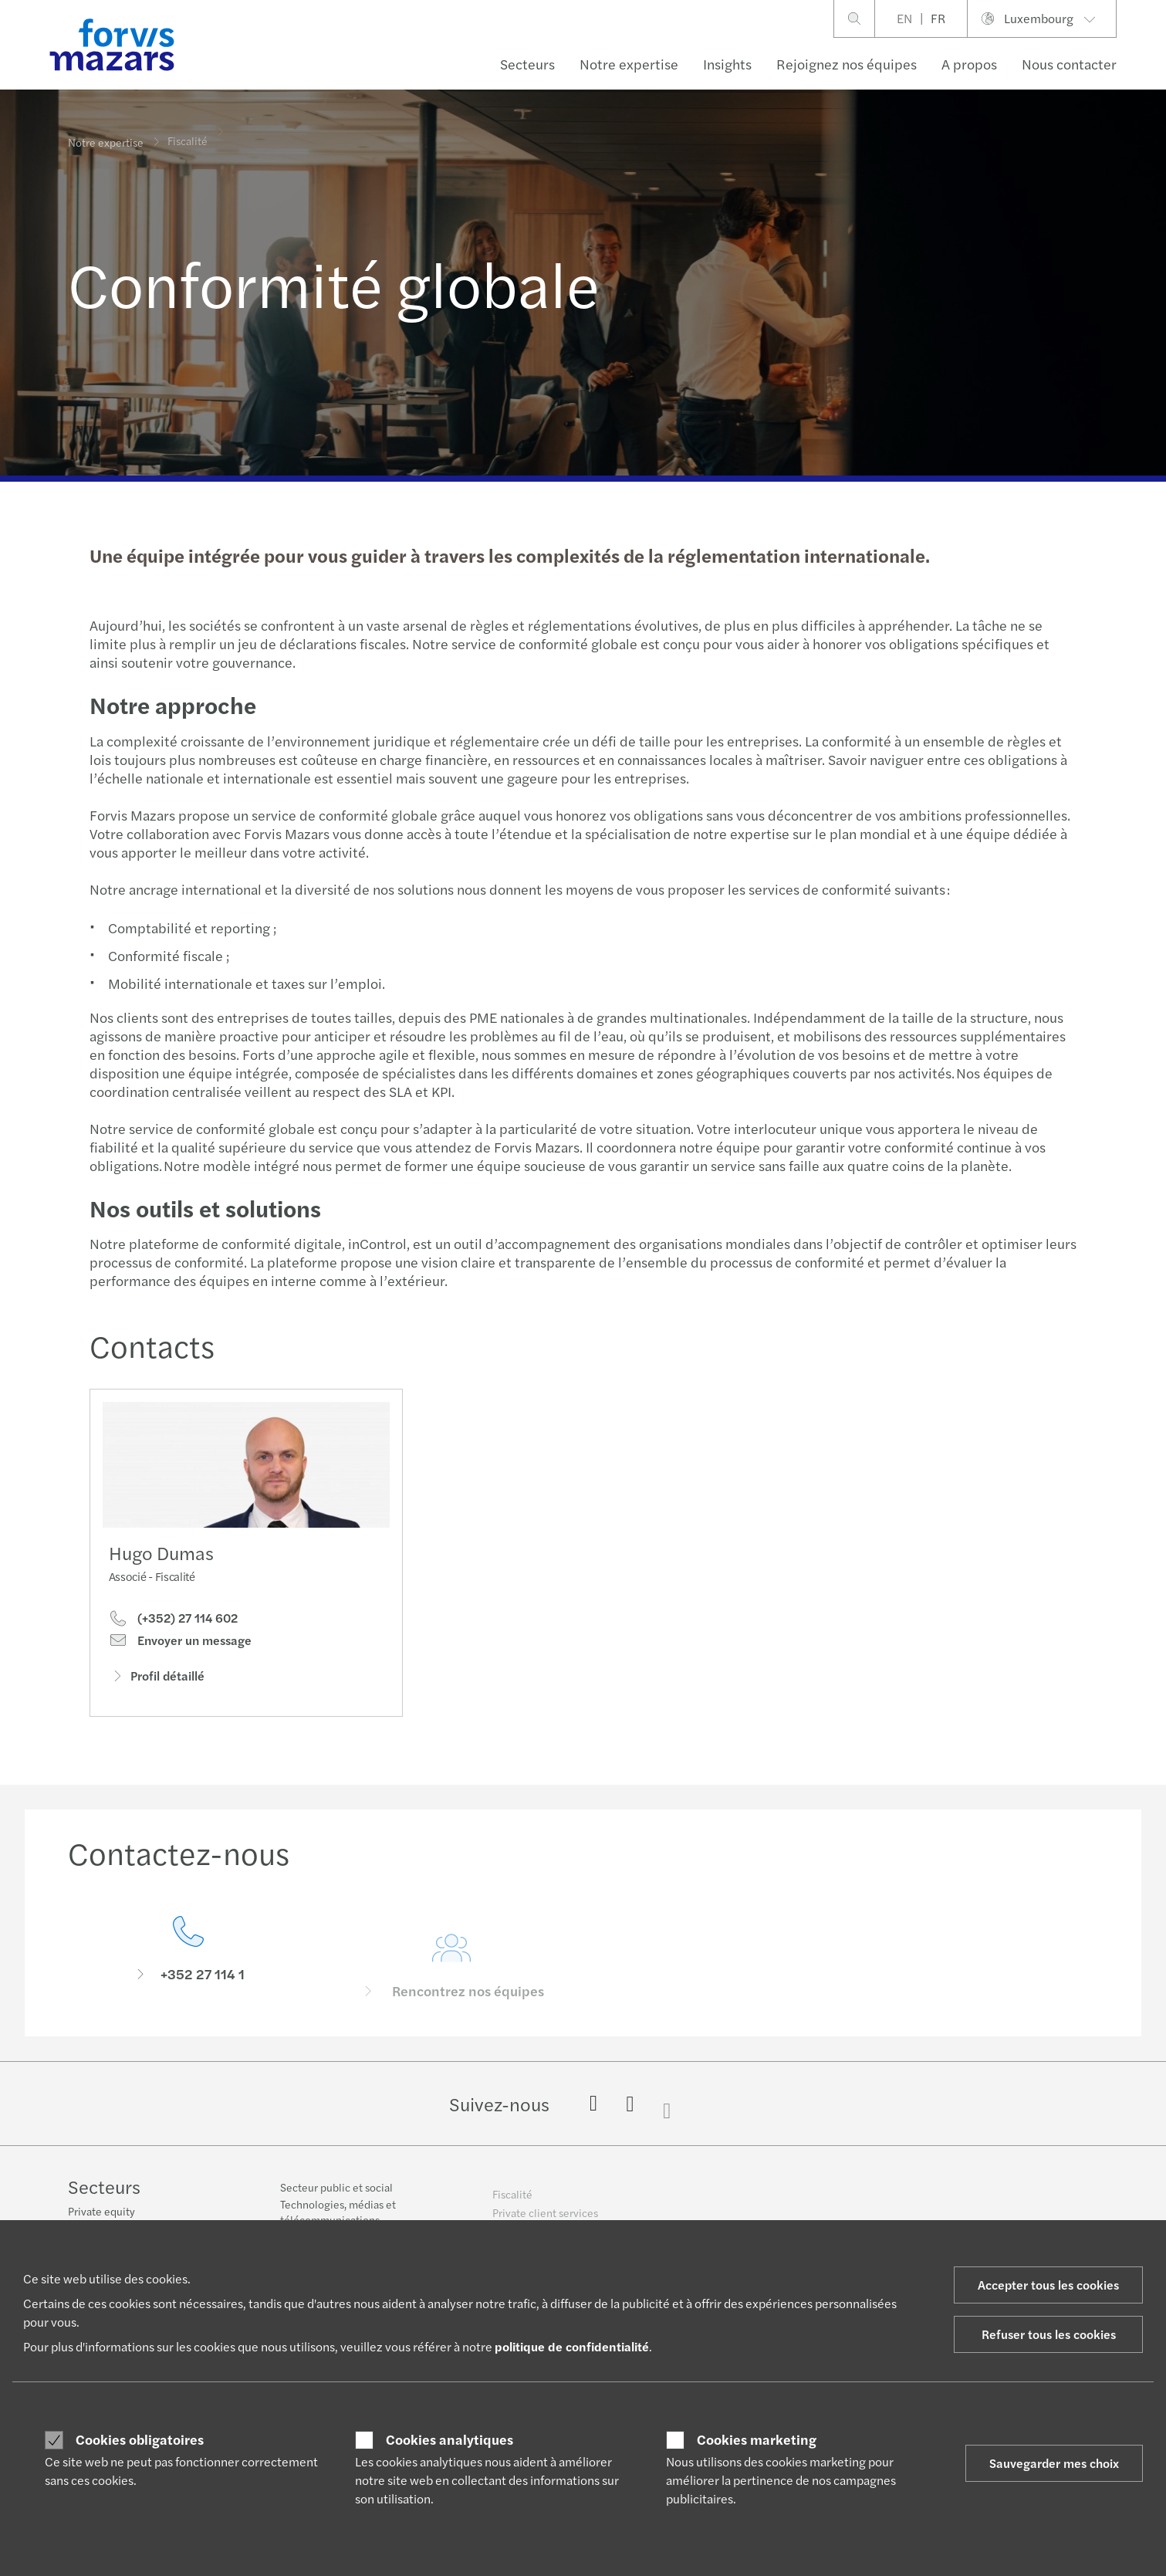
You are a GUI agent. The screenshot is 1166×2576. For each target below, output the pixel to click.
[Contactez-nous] (187, 1972)
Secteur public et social (336, 2196)
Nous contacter (1069, 63)
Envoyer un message (180, 1643)
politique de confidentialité (572, 2346)
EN (904, 18)
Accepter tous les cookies (1048, 2284)
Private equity (101, 2212)
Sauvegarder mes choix (1054, 2463)
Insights (727, 63)
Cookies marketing (756, 2439)
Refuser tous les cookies (1049, 2334)
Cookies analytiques (449, 2439)
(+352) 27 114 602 (173, 1621)
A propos (969, 63)
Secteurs (527, 63)
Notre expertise (629, 63)
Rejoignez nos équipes (846, 63)
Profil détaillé (156, 1679)
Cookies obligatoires (140, 2439)
